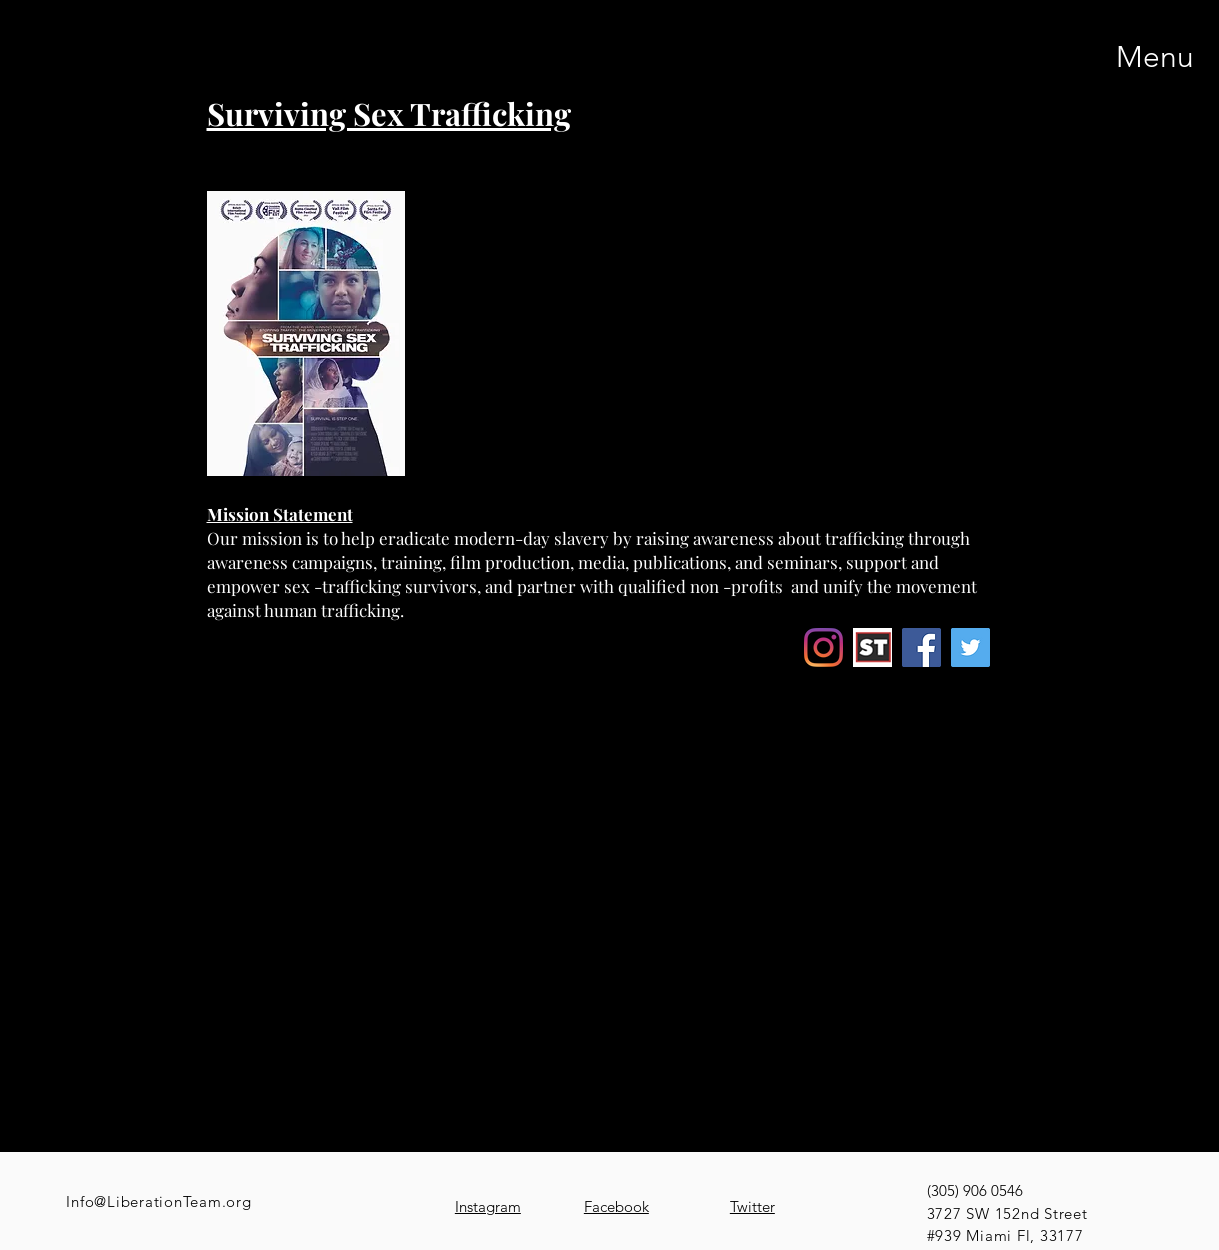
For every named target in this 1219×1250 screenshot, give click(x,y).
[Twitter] (970, 647)
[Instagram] (823, 647)
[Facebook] (921, 647)
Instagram (488, 1206)
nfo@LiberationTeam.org (161, 1201)
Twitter (752, 1206)
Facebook (616, 1206)
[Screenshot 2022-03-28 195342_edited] (872, 647)
